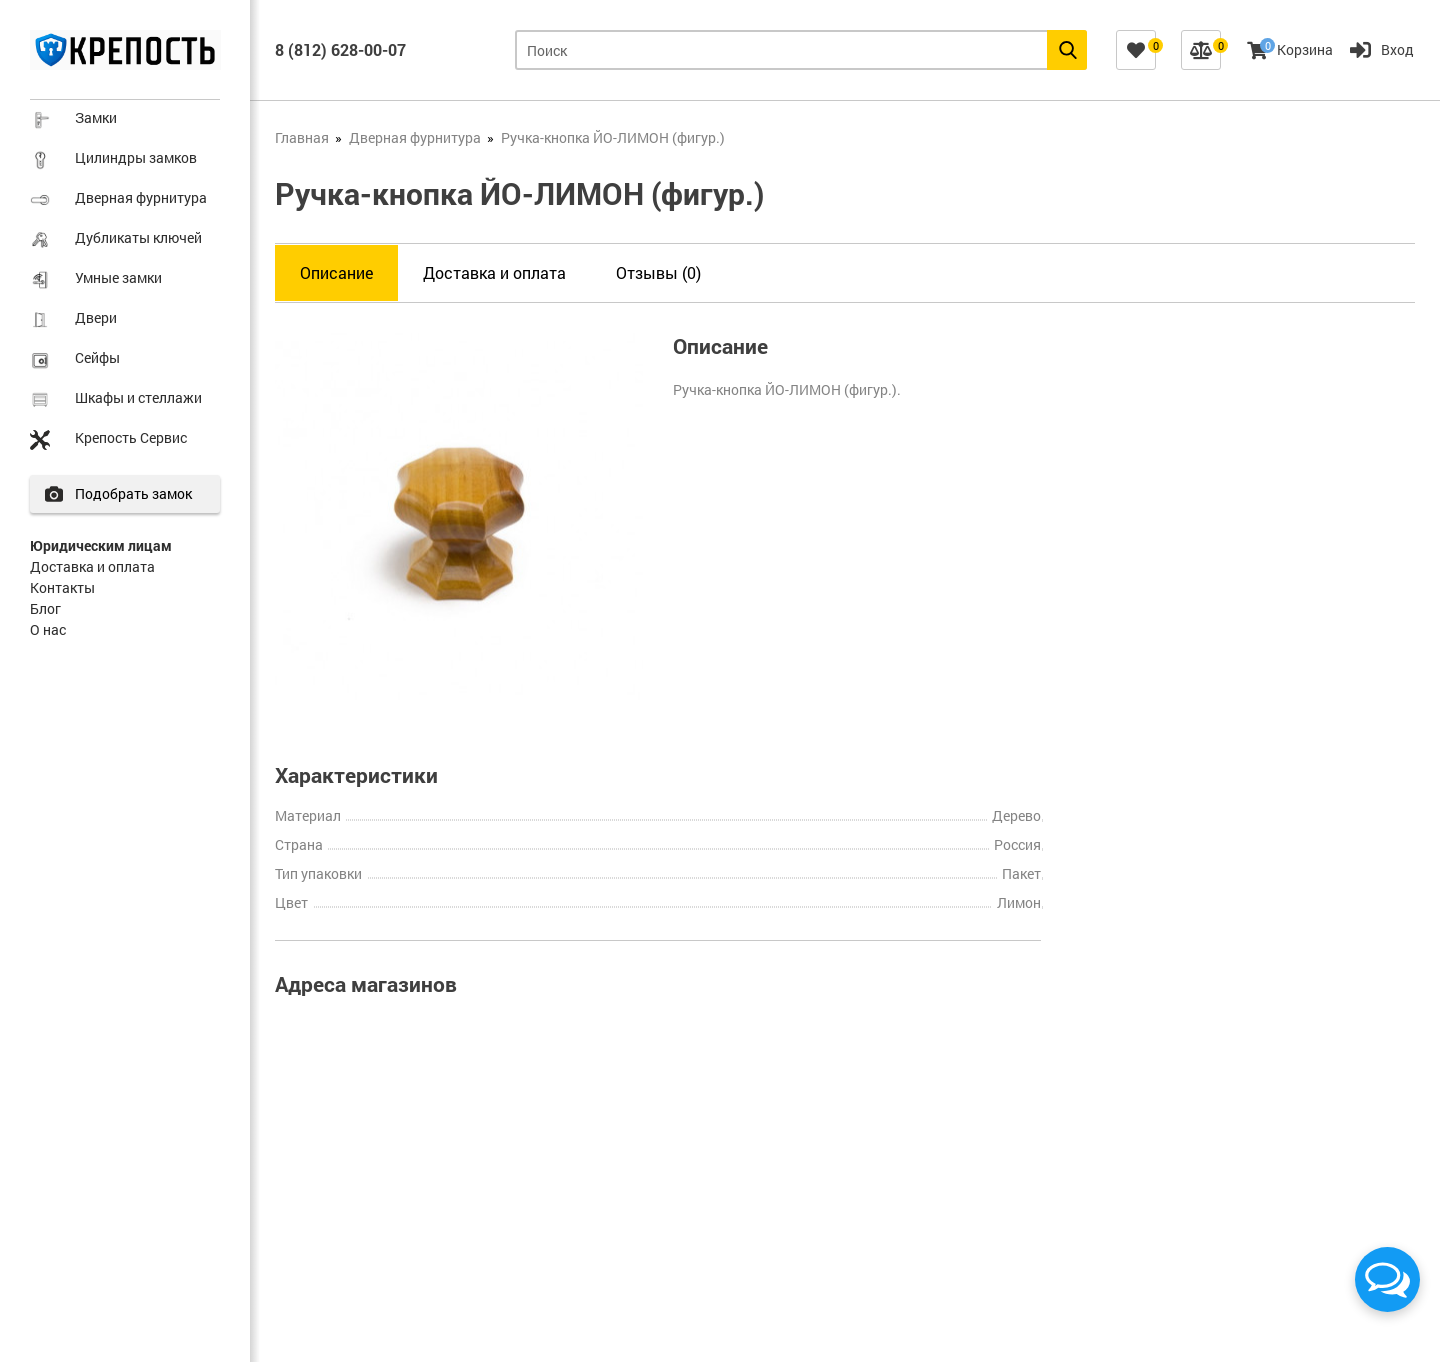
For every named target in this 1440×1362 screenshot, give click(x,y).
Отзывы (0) (658, 272)
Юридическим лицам (101, 545)
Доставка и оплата (92, 566)
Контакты (62, 587)
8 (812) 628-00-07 (340, 49)
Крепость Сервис (131, 437)
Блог (45, 608)
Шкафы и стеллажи (138, 397)
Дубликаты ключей (138, 237)
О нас (48, 629)
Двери (96, 317)
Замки (96, 117)
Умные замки (118, 277)
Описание (336, 272)
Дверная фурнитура (141, 197)
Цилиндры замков (136, 157)
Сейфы (97, 357)
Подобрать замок (136, 493)
